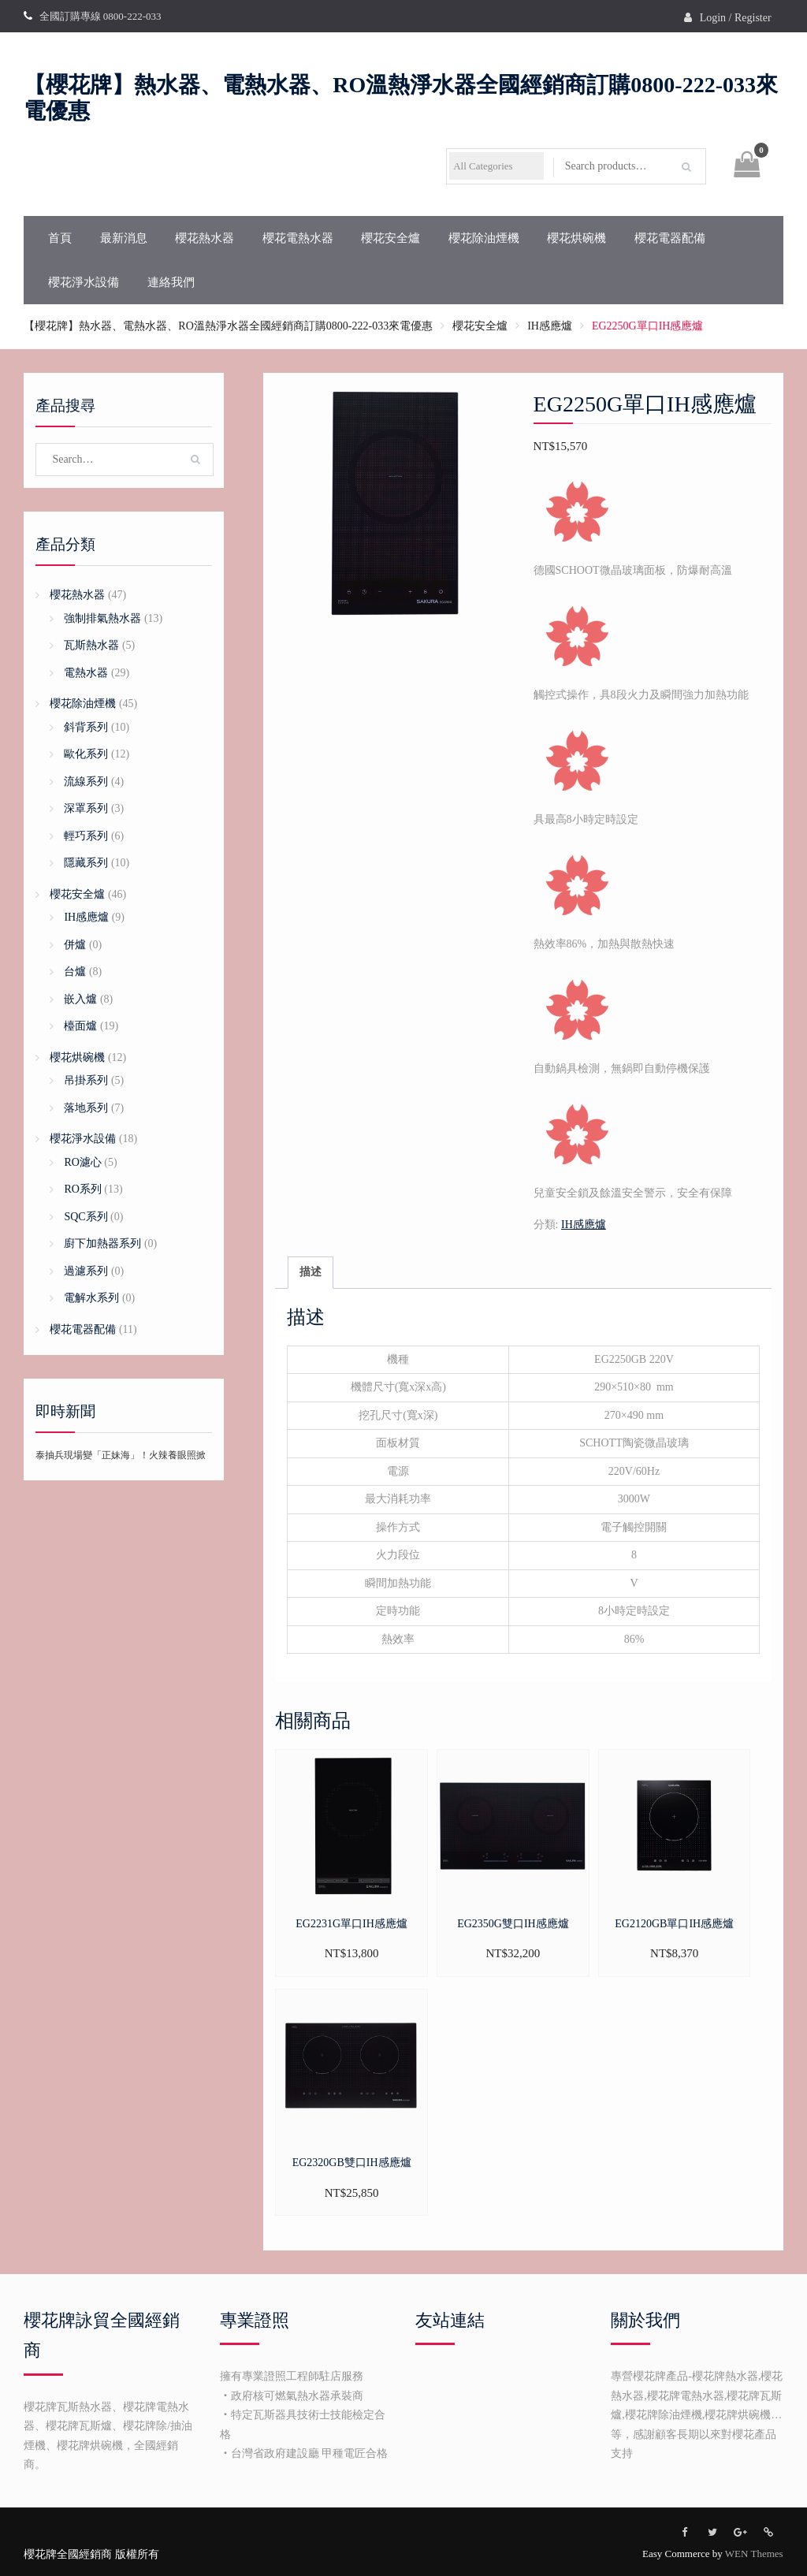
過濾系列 (86, 1271)
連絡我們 (171, 282)
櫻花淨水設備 (83, 282)
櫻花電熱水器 (297, 238)
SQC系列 (85, 1217)
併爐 (75, 945)
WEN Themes (754, 2553)
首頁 (60, 238)
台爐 (75, 971)
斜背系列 (86, 727)
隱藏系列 (86, 863)
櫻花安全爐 (390, 238)
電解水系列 (91, 1298)
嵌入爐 (80, 999)
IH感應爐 (549, 326)
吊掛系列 (86, 1080)
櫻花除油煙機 (483, 238)
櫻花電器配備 (669, 238)
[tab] (310, 1272)
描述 (310, 1272)
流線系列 (86, 781)
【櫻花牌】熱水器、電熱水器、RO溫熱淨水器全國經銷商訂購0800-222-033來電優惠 (228, 326)
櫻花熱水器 (204, 238)
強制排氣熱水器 (102, 618)
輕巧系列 (86, 836)
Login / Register (736, 18)
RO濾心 (82, 1162)
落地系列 (86, 1108)
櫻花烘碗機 (576, 238)
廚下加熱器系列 (102, 1243)
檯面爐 (80, 1026)
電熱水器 (86, 673)
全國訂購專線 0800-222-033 (100, 16)
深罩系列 (86, 808)
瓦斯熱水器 (91, 645)
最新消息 (123, 238)
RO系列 (82, 1189)
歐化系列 (86, 754)
